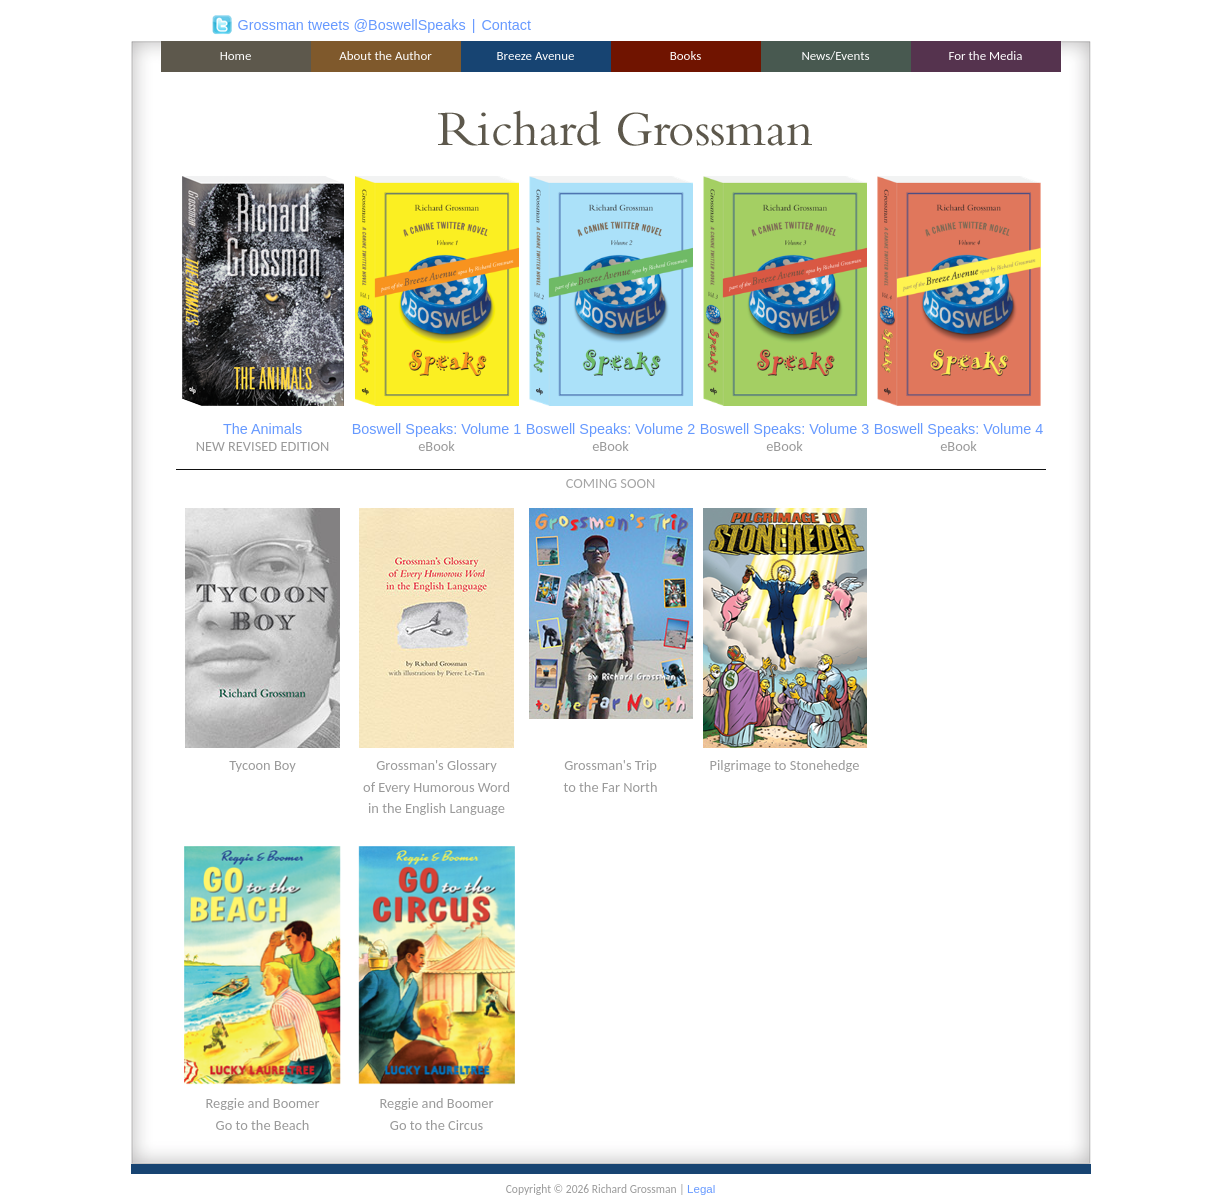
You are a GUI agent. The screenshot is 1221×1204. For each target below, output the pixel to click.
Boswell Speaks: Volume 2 (611, 429)
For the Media (985, 55)
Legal (701, 1189)
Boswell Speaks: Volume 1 (437, 429)
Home (236, 55)
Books (686, 55)
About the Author (385, 55)
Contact (506, 25)
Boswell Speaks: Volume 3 (785, 429)
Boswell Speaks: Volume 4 (959, 429)
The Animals (262, 429)
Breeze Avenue (536, 55)
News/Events (835, 55)
